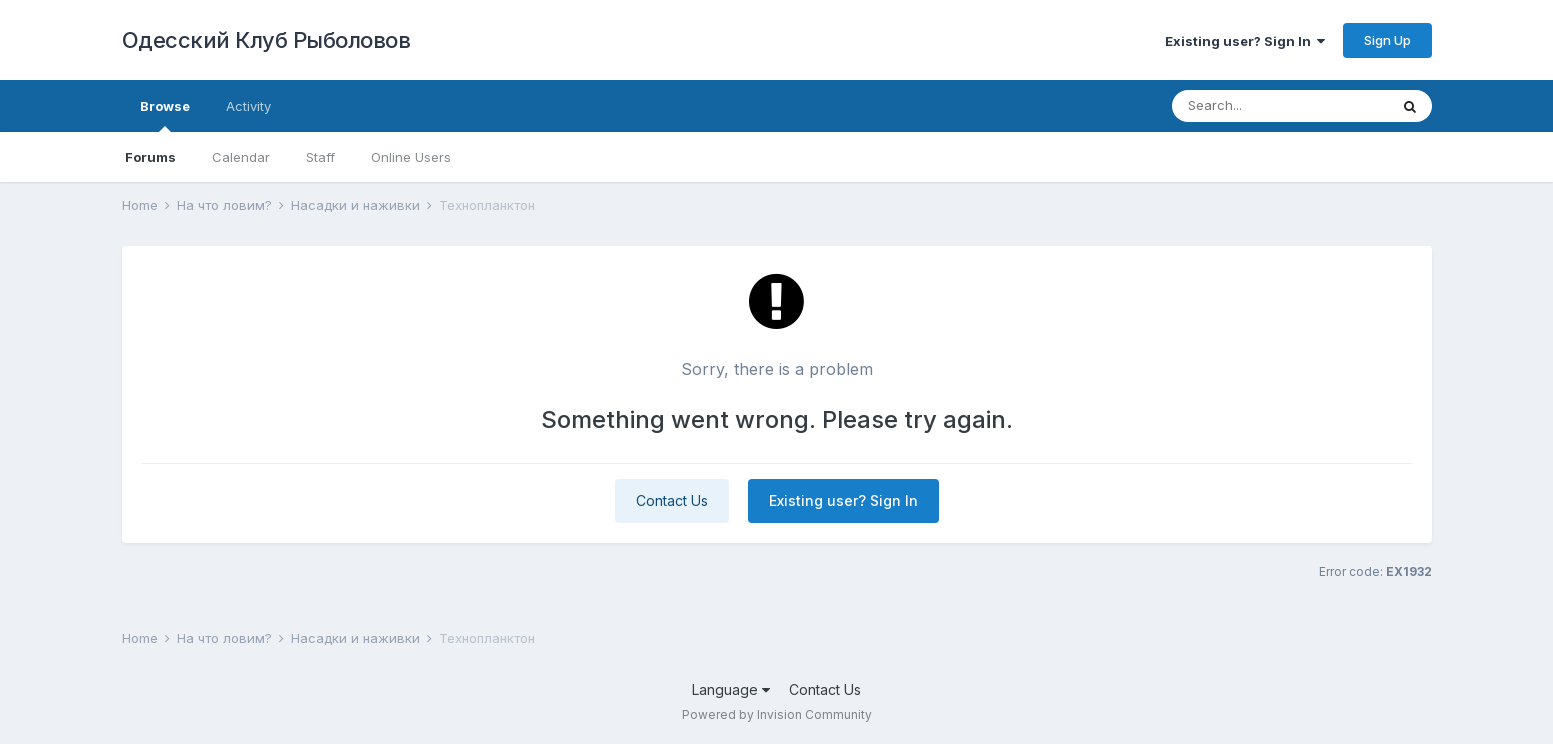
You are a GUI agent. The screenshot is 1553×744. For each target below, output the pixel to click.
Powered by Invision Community (777, 714)
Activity (248, 106)
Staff (320, 157)
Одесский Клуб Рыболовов (266, 40)
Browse (165, 115)
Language (731, 689)
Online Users (411, 157)
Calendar (241, 157)
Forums (150, 157)
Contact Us (672, 500)
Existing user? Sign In (1245, 41)
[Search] (1280, 106)
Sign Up (1387, 40)
